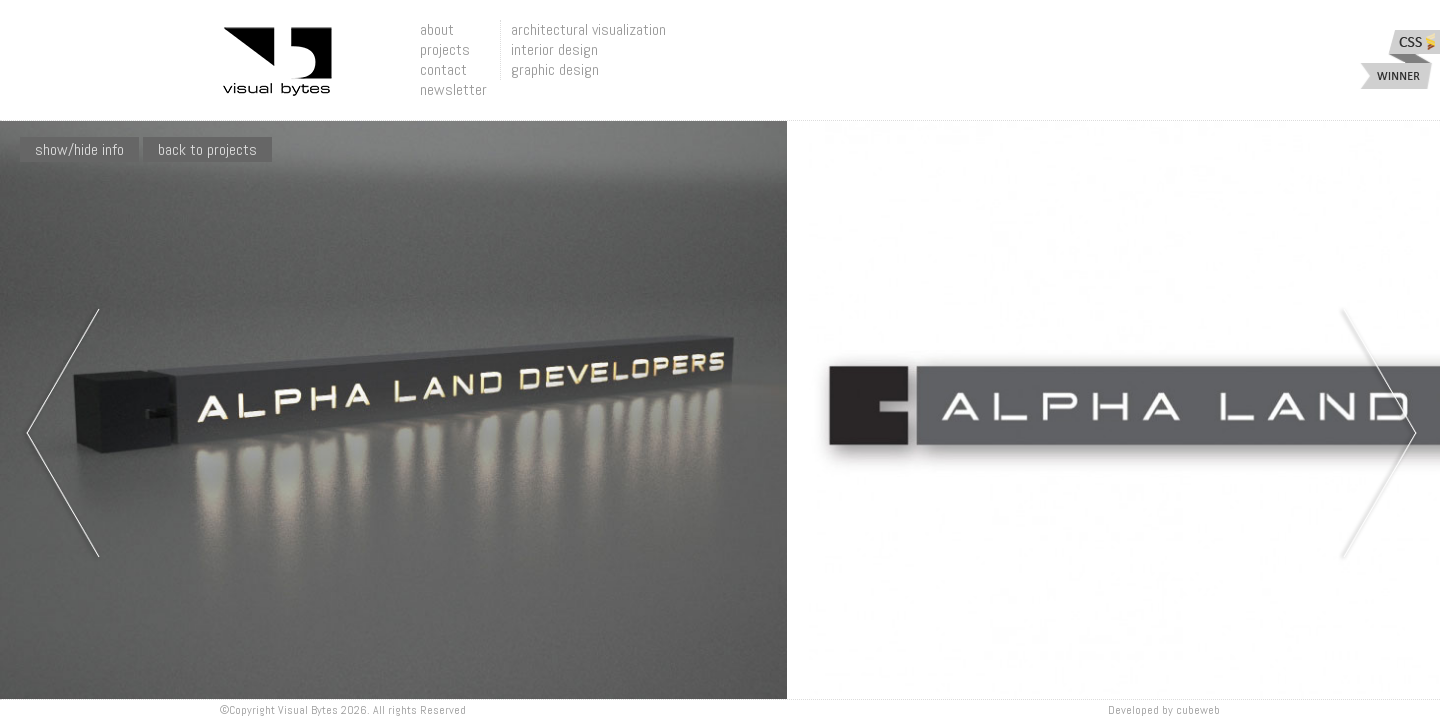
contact (443, 69)
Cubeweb (1198, 710)
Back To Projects (207, 149)
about (437, 29)
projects (445, 49)
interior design (554, 49)
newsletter (453, 89)
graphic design (555, 69)
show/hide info (79, 149)
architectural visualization (588, 29)
